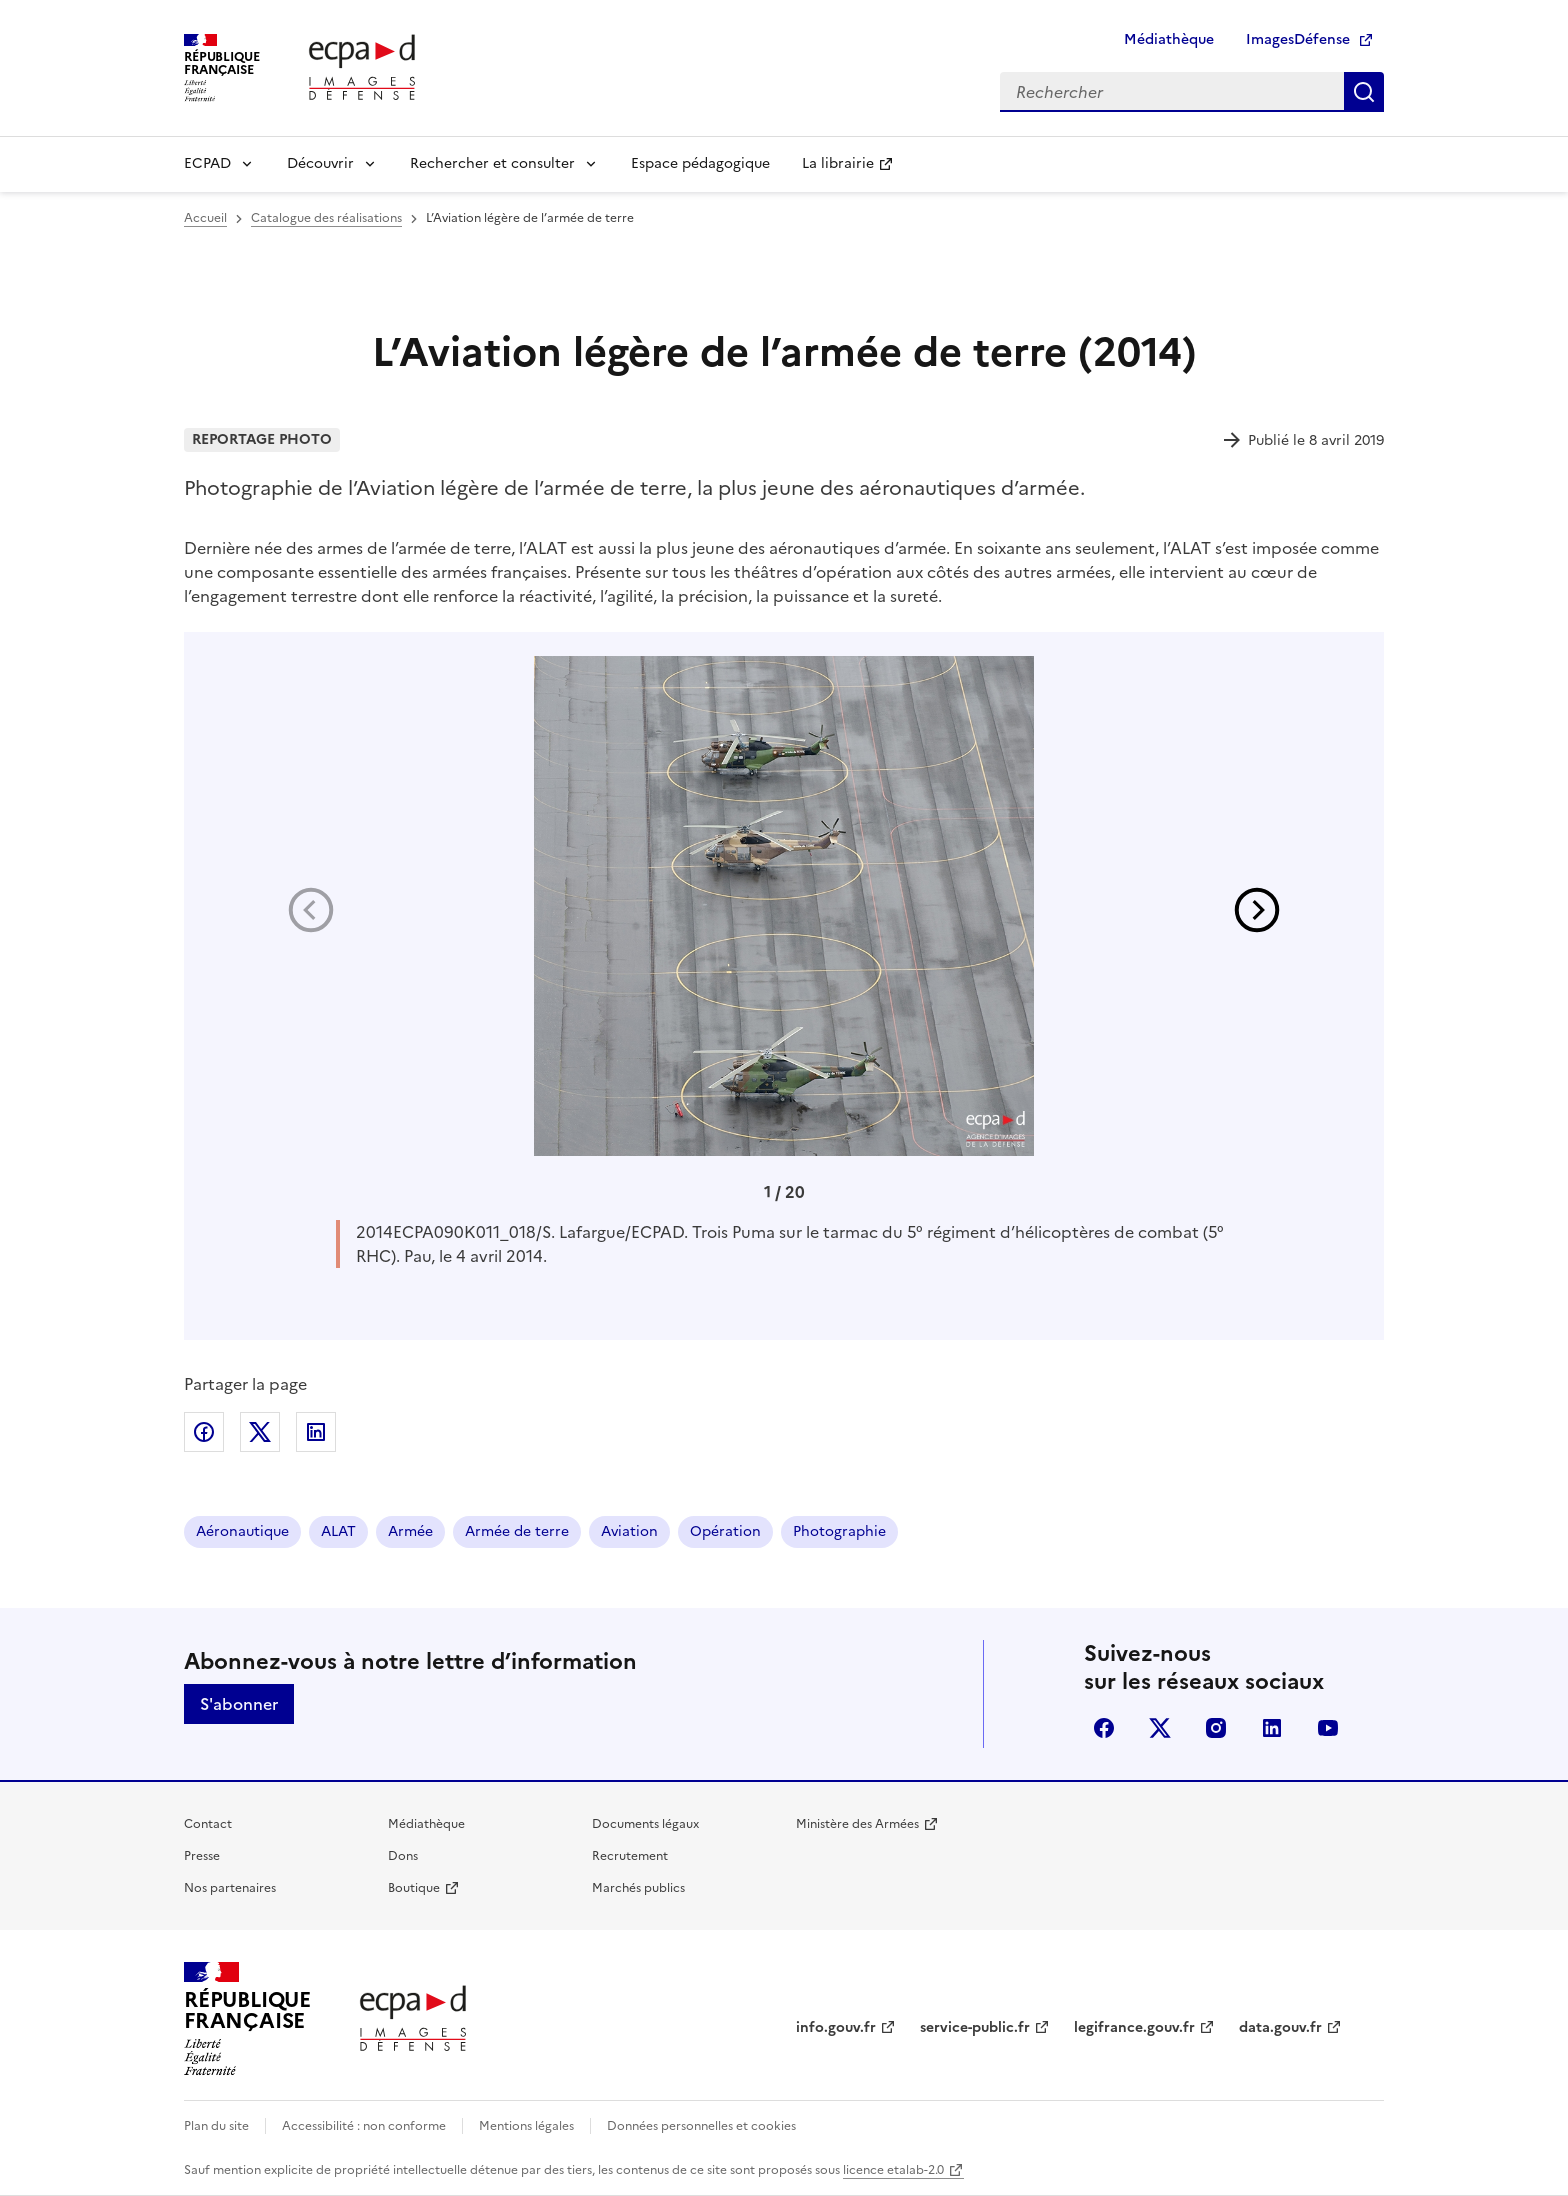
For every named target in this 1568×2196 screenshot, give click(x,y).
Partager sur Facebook (204, 1432)
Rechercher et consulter (492, 163)
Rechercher (1364, 92)
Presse (202, 1856)
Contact (208, 1824)
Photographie (839, 1531)
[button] (1257, 910)
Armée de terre (517, 1531)
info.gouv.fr (836, 2027)
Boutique (414, 1888)
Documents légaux (645, 1824)
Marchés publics (638, 1888)
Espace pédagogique (700, 163)
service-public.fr (975, 2027)
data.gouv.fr (1280, 2027)
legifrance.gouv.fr (1134, 2027)
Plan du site (216, 2126)
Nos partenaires (230, 1888)
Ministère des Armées (857, 1824)
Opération (725, 1531)
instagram (1216, 1728)
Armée (410, 1531)
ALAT (338, 1531)
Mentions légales (526, 2126)
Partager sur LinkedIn (316, 1432)
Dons (403, 1856)
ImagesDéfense (1298, 39)
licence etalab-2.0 (893, 2170)
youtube (1328, 1728)
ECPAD (207, 163)
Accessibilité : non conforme (364, 2126)
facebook (1104, 1728)
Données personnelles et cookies (701, 2126)
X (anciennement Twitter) (1160, 1728)
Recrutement (630, 1856)
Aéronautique (242, 1531)
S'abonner (239, 1704)
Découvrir (320, 163)
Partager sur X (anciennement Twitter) (260, 1432)
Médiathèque (1169, 39)
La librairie (838, 163)
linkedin (1272, 1728)
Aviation (629, 1531)
